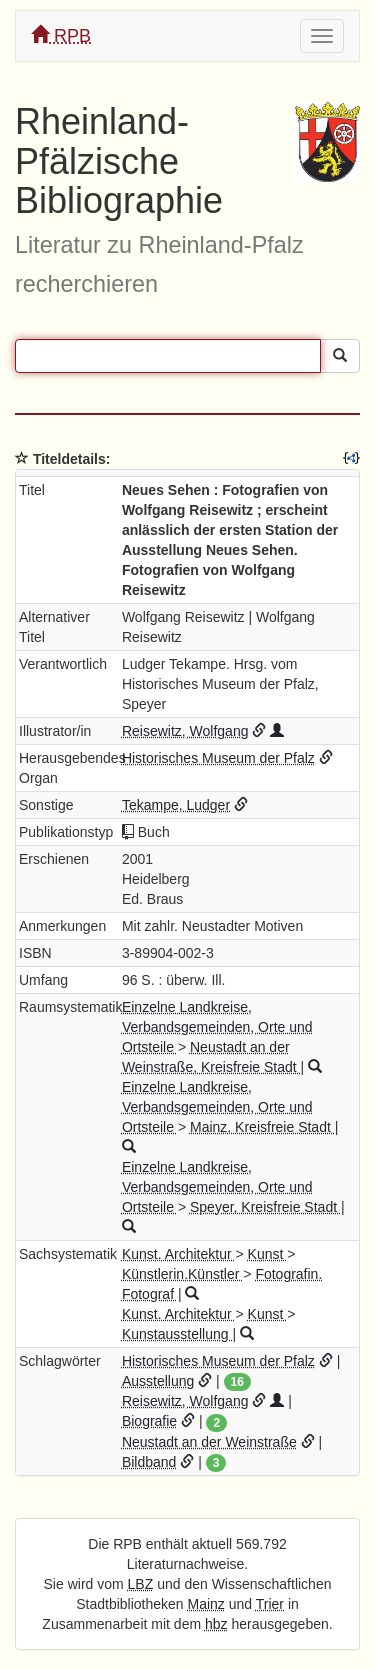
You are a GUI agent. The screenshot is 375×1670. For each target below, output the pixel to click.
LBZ (141, 1584)
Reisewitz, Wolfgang (185, 731)
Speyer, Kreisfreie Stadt (265, 1207)
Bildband (149, 1462)
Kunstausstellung (177, 1334)
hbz (216, 1624)
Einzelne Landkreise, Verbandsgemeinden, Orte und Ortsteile (217, 1027)
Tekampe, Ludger (176, 805)
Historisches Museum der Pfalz (218, 758)
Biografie (149, 1421)
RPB (61, 35)
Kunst (268, 1254)
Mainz (206, 1604)
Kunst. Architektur (179, 1254)
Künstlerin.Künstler (182, 1274)
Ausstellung (158, 1381)
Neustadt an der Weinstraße (209, 1442)
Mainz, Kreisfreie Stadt (262, 1127)
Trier (270, 1604)
